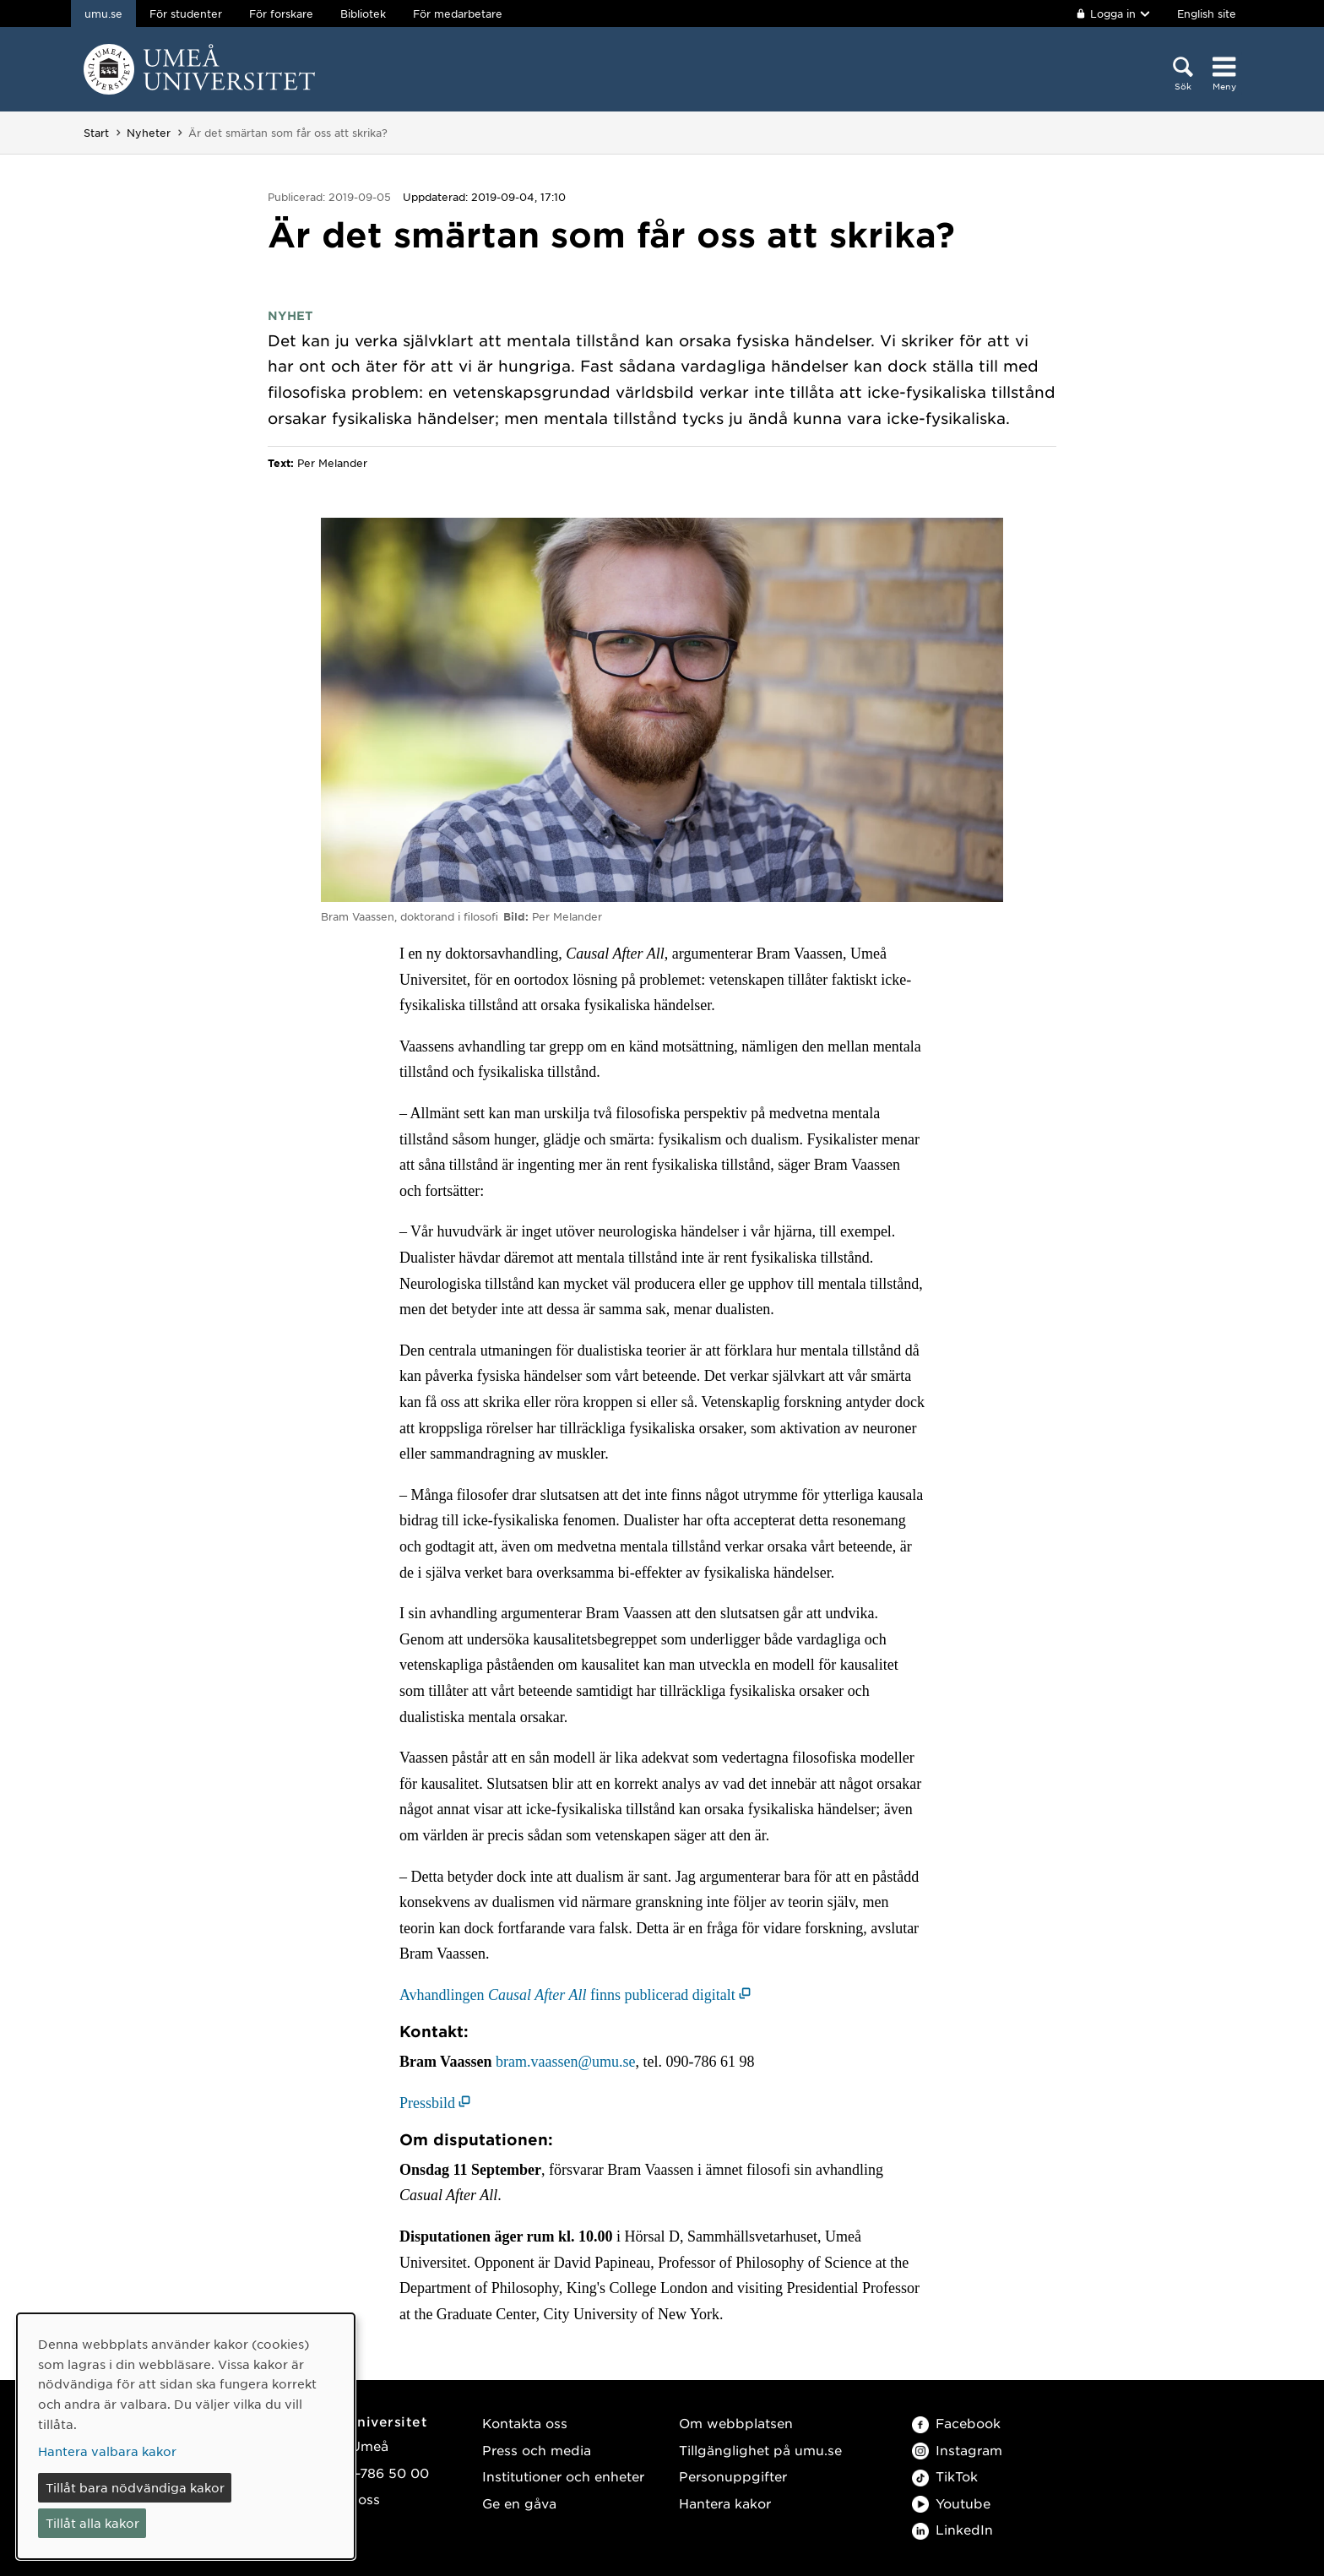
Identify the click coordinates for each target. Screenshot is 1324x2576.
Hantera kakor (725, 2503)
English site (1206, 13)
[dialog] (186, 2436)
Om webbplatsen (736, 2423)
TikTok (945, 2476)
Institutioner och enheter (563, 2476)
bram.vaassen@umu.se (566, 2061)
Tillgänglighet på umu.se (760, 2450)
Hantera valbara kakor (107, 2451)
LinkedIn (952, 2529)
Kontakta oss (524, 2423)
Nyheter (149, 132)
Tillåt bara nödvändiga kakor (135, 2487)
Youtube (951, 2503)
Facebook (956, 2423)
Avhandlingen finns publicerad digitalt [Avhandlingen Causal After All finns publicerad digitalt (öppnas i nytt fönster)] (567, 1994)
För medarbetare (457, 13)
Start (96, 132)
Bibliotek (363, 13)
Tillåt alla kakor (92, 2522)
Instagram (957, 2450)
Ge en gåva (519, 2503)
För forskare (281, 13)
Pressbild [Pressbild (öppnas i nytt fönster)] (427, 2103)
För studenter (185, 13)
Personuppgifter (733, 2476)
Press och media (536, 2450)
